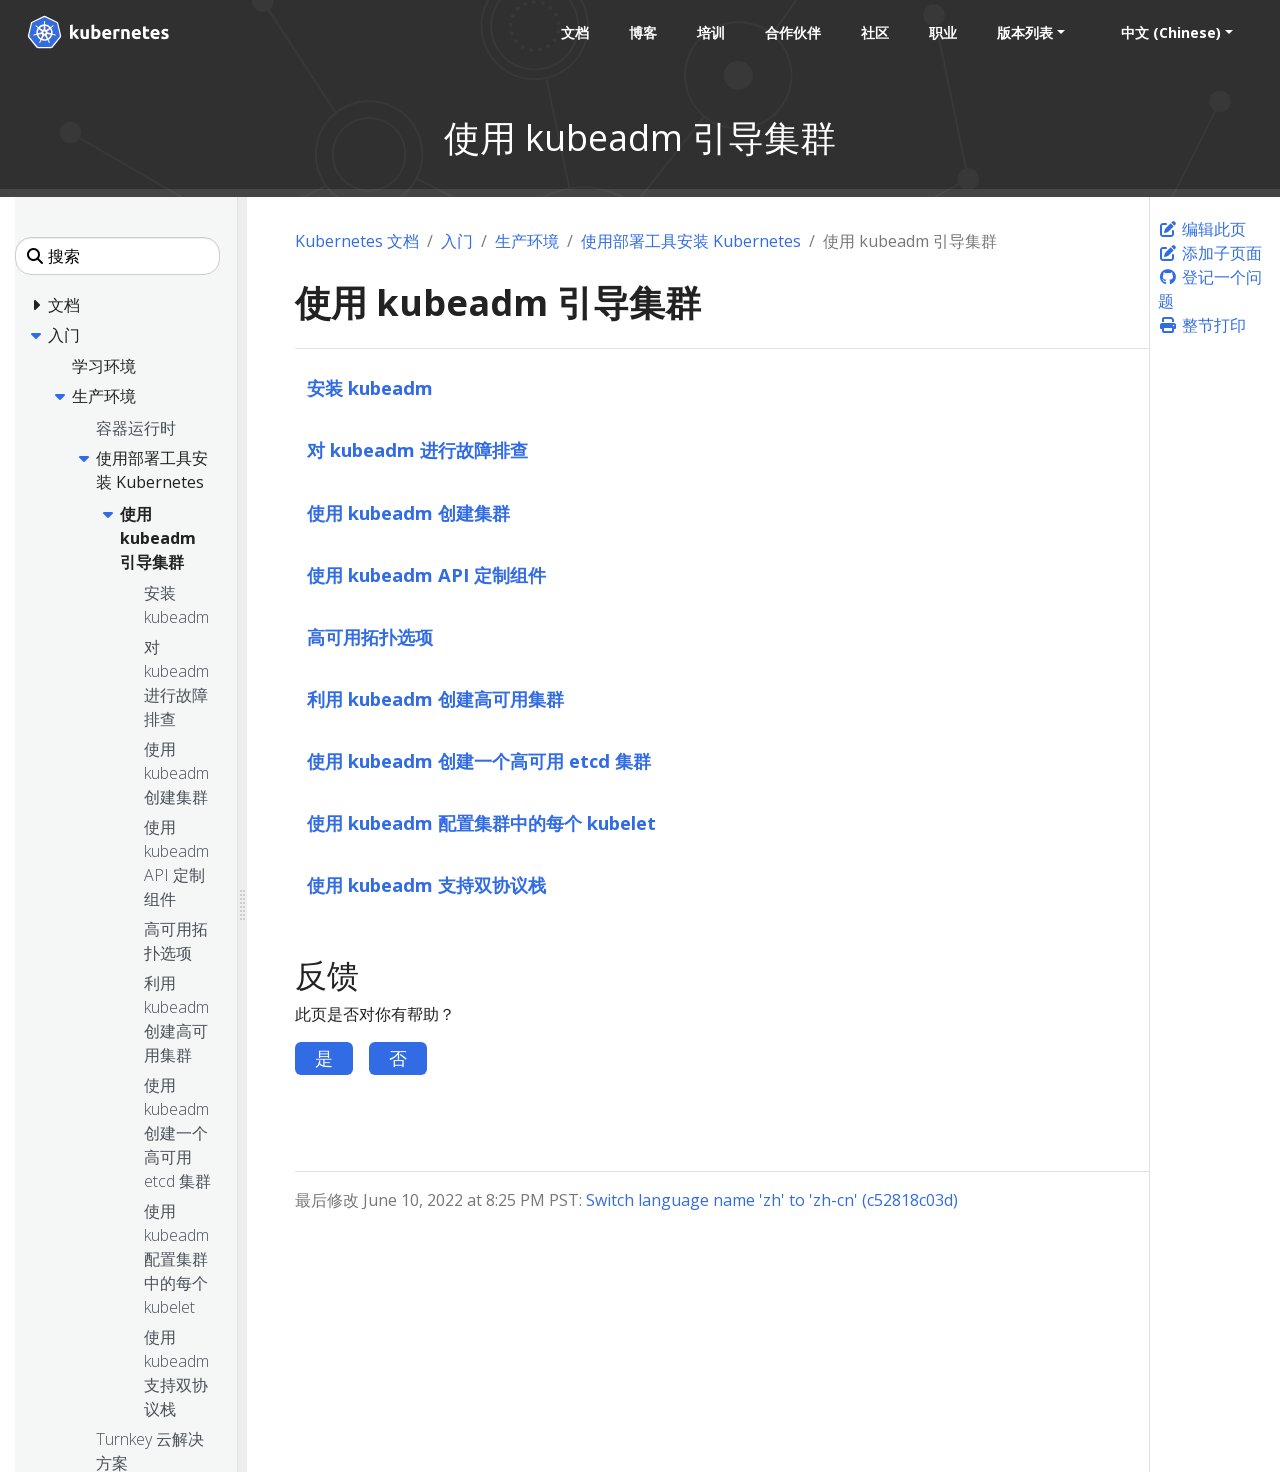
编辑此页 (1202, 229)
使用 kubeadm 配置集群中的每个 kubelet (481, 822)
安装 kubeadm (370, 387)
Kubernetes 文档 (357, 241)
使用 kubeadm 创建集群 (408, 512)
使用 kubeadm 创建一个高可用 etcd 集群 (479, 760)
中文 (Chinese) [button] (1170, 32)
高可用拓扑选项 (370, 636)
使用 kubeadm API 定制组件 (426, 574)
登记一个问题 (1210, 289)
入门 (457, 241)
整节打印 (1202, 325)
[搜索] (117, 256)
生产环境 (527, 241)
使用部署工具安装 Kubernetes (691, 241)
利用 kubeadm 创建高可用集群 (435, 698)
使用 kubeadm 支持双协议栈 (426, 884)
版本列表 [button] (1024, 32)
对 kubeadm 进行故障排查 (417, 449)
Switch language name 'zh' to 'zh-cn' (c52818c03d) (772, 1200)
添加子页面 (1210, 253)
